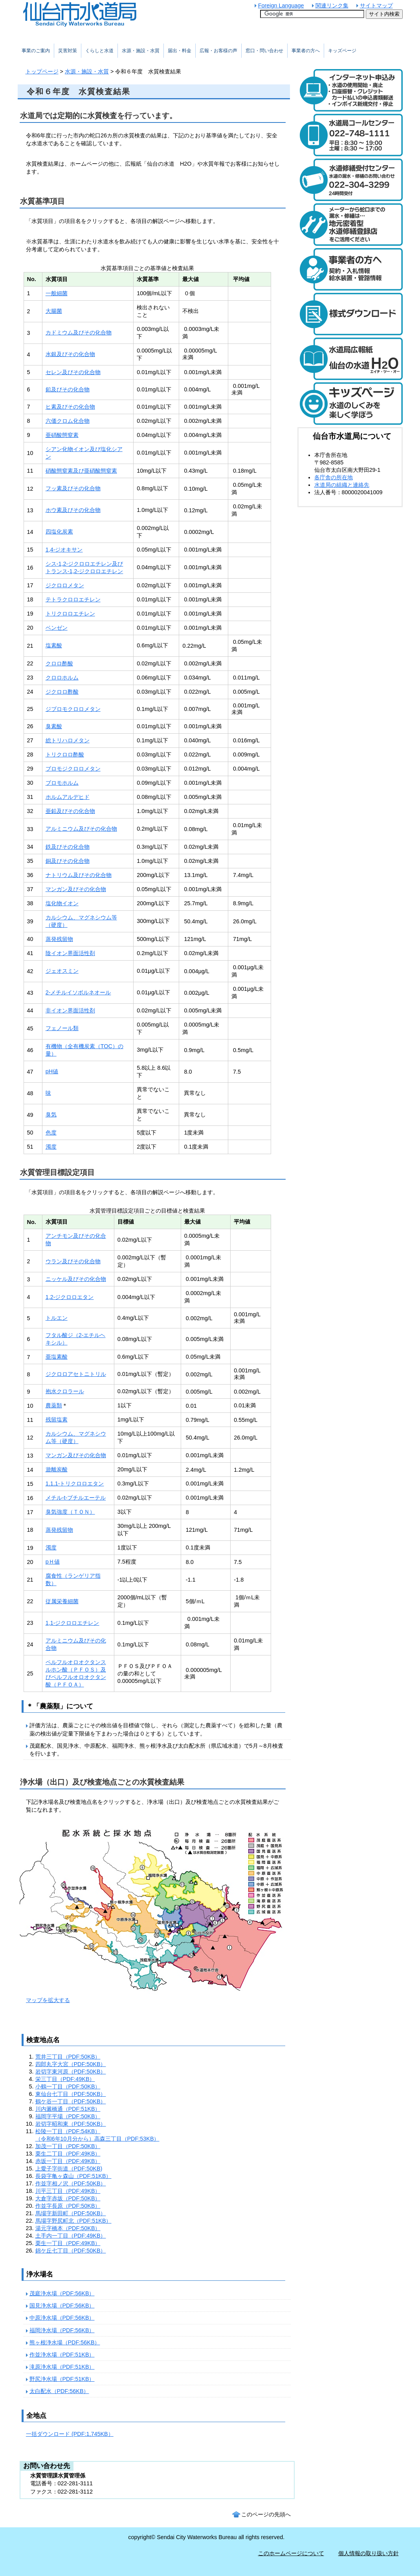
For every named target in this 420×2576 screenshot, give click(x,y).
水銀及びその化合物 (70, 354)
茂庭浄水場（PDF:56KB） (62, 2293)
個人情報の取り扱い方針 (368, 2553)
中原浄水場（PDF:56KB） (62, 2318)
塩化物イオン (62, 903)
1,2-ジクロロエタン (70, 1297)
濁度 (51, 1147)
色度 (51, 1132)
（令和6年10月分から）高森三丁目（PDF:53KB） (97, 2139)
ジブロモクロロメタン (73, 709)
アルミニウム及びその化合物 (81, 829)
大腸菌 (54, 311)
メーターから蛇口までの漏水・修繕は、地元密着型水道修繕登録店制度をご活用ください (350, 224)
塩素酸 (54, 645)
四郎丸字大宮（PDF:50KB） (70, 2064)
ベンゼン (57, 628)
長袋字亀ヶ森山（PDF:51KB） (73, 2176)
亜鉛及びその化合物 (70, 811)
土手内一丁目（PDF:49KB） (70, 2236)
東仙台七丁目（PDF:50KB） (70, 2094)
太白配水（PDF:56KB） (59, 2391)
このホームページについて (291, 2553)
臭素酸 (54, 726)
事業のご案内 (36, 50)
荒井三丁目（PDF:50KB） (68, 2056)
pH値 (52, 1071)
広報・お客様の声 (218, 50)
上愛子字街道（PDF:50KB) (69, 2168)
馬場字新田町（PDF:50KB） (70, 2213)
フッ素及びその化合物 (73, 488)
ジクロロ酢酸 (62, 692)
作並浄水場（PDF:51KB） (62, 2354)
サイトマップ (376, 5)
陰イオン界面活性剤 (70, 953)
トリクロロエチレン (70, 613)
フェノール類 (62, 1028)
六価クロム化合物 (68, 421)
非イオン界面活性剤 (70, 1010)
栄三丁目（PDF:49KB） (65, 2079)
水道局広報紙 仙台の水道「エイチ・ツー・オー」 (350, 359)
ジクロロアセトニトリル (76, 1374)
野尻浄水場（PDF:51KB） (62, 2379)
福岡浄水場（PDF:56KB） (62, 2330)
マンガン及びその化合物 (76, 889)
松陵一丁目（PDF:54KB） (68, 2131)
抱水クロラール (65, 1391)
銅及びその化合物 (68, 861)
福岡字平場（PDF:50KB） (68, 2116)
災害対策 (67, 50)
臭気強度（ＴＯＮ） (70, 1512)
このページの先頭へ (266, 2514)
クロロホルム (62, 677)
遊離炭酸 (57, 1469)
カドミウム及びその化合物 (79, 332)
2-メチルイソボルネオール (78, 992)
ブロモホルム (62, 783)
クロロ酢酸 (59, 663)
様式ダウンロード (350, 314)
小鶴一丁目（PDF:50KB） (68, 2086)
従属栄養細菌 (62, 1601)
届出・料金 (179, 50)
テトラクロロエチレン (73, 599)
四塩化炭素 (59, 531)
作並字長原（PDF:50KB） (68, 2206)
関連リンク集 (331, 5)
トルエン (57, 1318)
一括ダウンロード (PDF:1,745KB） (70, 2434)
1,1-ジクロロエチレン (72, 1623)
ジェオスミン (62, 971)
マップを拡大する (48, 2000)
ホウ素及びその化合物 (73, 510)
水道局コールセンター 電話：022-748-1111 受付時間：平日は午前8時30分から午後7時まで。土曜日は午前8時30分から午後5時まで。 (350, 135)
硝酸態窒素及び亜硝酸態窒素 (81, 471)
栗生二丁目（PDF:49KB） (68, 2153)
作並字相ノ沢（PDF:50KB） (70, 2183)
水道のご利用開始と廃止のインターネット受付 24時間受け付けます (350, 90)
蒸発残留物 (59, 939)
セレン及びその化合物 (73, 372)
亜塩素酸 (57, 1357)
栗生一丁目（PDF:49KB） (68, 2243)
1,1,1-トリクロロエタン (75, 1483)
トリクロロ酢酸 (65, 754)
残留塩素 (57, 1419)
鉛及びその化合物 (68, 389)
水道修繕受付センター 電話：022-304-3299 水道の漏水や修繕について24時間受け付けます (350, 180)
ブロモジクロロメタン (73, 768)
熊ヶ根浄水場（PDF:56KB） (64, 2342)
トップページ (42, 71)
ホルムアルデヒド (68, 797)
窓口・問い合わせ (264, 50)
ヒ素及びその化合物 (70, 407)
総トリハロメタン (68, 740)
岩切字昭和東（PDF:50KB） (70, 2124)
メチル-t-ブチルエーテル (76, 1497)
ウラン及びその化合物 (73, 1261)
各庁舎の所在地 (333, 477)
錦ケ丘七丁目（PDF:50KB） (70, 2250)
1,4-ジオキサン (64, 549)
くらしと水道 (99, 50)
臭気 (51, 1114)
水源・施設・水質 (87, 71)
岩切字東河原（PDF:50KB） (70, 2071)
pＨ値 (53, 1561)
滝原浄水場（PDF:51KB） (62, 2367)
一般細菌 (57, 293)
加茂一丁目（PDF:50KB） (68, 2146)
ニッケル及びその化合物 (76, 1279)
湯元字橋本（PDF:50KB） (68, 2228)
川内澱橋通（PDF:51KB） (68, 2109)
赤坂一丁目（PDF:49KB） (68, 2161)
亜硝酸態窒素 (62, 435)
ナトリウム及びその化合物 (79, 875)
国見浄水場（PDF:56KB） (62, 2305)
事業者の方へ (306, 50)
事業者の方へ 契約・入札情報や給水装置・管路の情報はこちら (350, 269)
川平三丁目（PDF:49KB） (68, 2191)
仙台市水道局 (96, 13)
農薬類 (54, 1405)
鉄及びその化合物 (68, 847)
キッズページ (342, 50)
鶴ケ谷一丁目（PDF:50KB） (70, 2101)
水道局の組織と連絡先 (341, 485)
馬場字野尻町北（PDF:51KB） (73, 2221)
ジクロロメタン (65, 585)
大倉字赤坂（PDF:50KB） (68, 2198)
